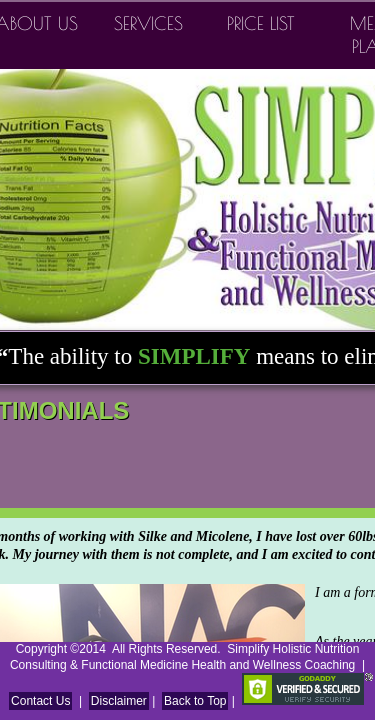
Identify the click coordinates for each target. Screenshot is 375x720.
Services (148, 23)
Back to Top (195, 701)
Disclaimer (119, 701)
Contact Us (40, 701)
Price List (261, 23)
